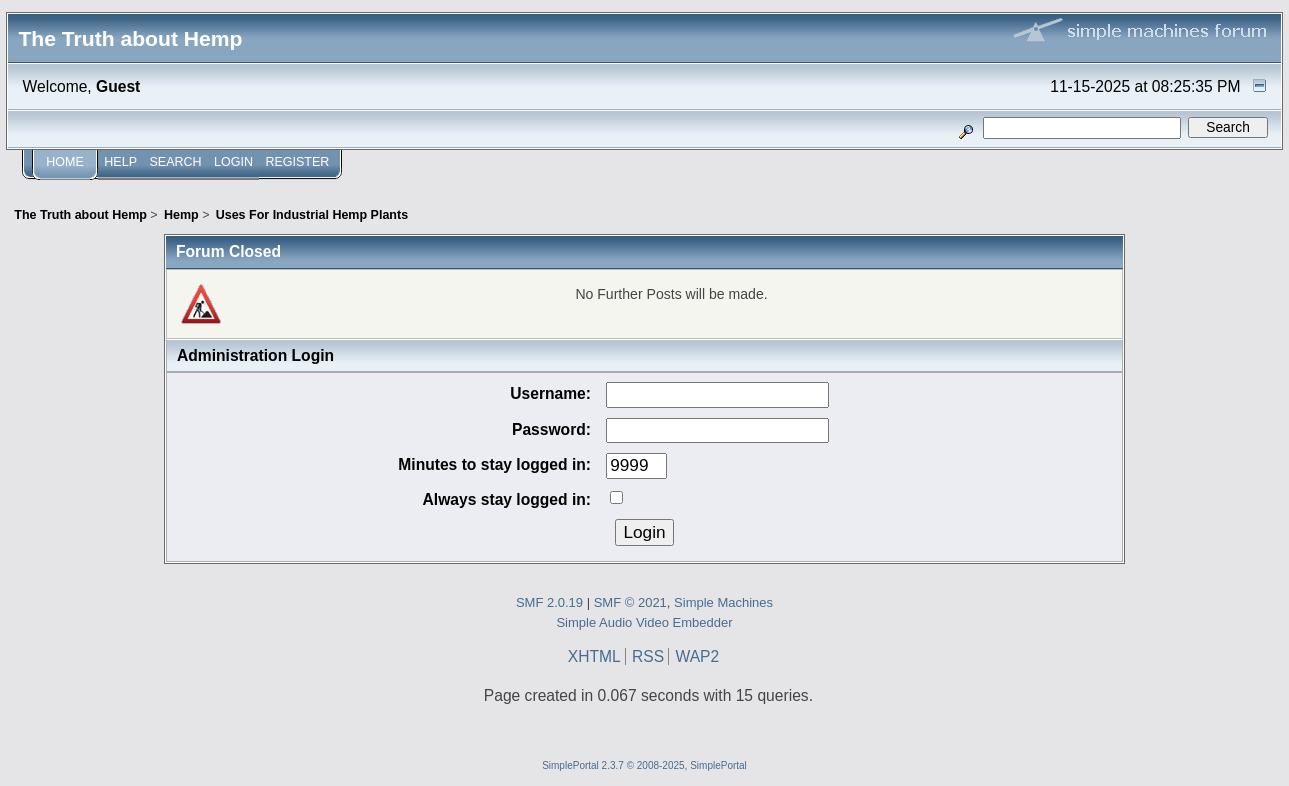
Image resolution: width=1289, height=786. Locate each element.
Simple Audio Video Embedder (644, 622)
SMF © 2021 (630, 602)
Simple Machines (723, 602)
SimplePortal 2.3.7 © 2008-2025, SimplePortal (644, 765)
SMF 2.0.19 (549, 602)
